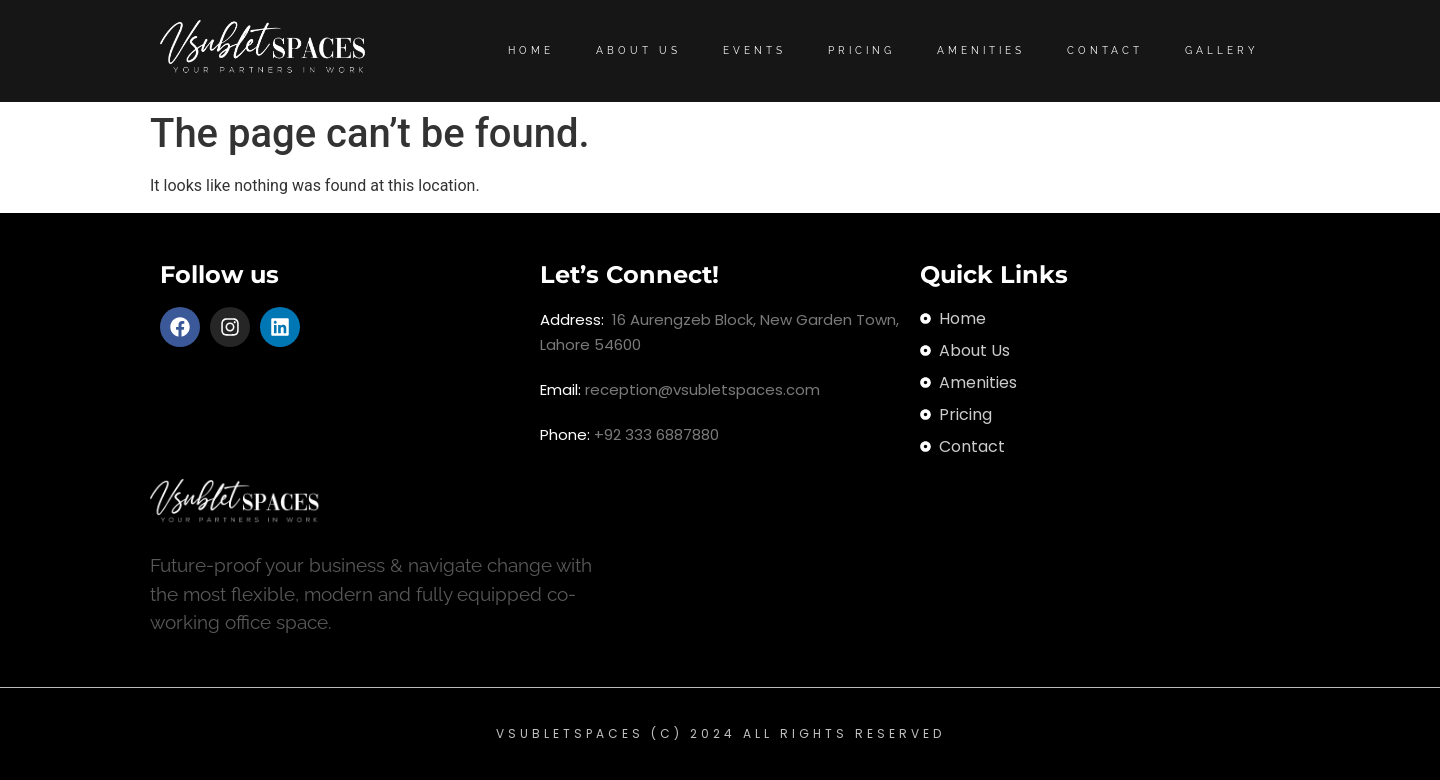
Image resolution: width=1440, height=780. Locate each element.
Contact (1105, 50)
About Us (638, 50)
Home (531, 50)
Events (754, 50)
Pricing (861, 50)
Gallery (1222, 50)
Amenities (981, 50)
